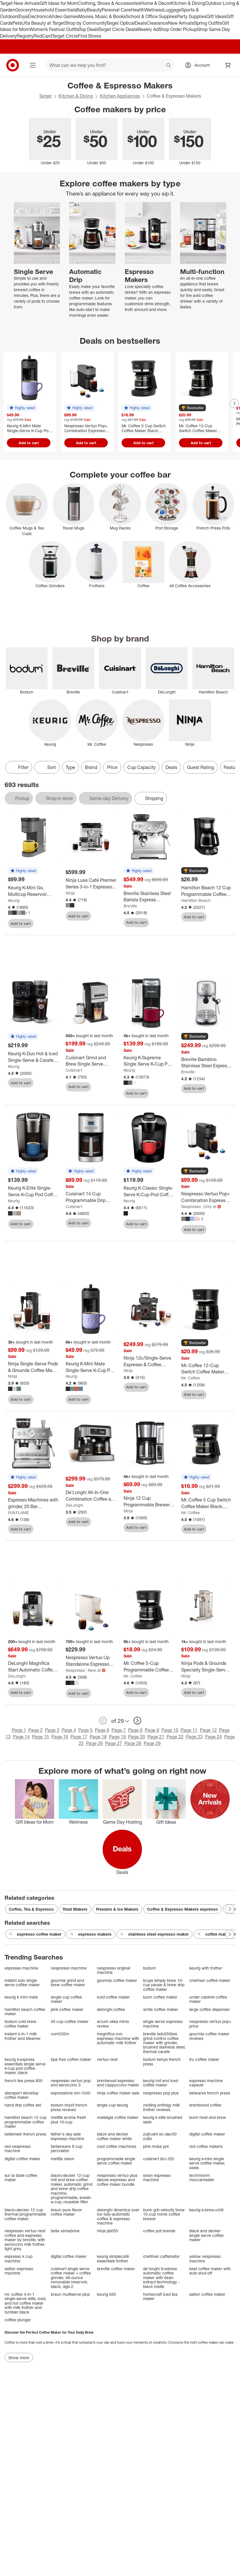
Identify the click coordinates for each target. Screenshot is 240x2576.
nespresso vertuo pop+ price (210, 2023)
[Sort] (47, 767)
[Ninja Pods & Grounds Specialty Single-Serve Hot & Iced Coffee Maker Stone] (206, 1666)
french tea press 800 (23, 2080)
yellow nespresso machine (205, 2258)
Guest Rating (200, 767)
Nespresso (191, 1206)
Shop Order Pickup (178, 29)
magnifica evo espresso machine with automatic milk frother (118, 2038)
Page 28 (132, 1743)
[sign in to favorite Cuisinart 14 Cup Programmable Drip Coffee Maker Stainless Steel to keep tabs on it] (107, 1223)
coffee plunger (18, 2320)
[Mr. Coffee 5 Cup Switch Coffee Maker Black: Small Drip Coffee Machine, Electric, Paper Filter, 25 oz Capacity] (206, 1503)
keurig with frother (205, 1968)
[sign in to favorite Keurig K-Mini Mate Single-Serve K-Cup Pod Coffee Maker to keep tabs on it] (107, 1399)
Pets (17, 23)
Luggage (172, 10)
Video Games (64, 16)
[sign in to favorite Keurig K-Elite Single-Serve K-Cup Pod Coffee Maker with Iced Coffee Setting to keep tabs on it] (49, 1224)
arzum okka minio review (113, 2023)
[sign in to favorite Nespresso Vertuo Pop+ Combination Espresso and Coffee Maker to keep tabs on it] (222, 1229)
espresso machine (21, 1968)
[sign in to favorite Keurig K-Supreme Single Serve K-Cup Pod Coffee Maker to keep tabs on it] (165, 1093)
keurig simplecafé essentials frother (113, 2258)
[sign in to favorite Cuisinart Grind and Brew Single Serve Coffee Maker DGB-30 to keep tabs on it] (107, 1086)
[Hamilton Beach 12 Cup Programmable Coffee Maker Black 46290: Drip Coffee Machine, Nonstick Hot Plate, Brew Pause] (206, 891)
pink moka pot (156, 2146)
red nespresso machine (18, 2148)
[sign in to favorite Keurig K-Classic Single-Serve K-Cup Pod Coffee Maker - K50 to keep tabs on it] (165, 1224)
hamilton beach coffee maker (25, 2011)
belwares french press (209, 2093)
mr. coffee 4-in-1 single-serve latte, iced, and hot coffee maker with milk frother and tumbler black (25, 2303)
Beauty (94, 10)
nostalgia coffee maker (117, 2117)
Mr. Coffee (190, 1377)
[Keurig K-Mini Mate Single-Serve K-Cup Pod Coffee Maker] (91, 1367)
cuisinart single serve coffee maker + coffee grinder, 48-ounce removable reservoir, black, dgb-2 (71, 2277)
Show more (18, 2357)
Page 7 (119, 1730)
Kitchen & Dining (188, 3)
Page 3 (52, 1730)
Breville (130, 905)
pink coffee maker (67, 2009)
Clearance (157, 23)
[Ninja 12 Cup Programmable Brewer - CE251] (149, 1501)
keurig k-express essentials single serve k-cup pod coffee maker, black (25, 2066)
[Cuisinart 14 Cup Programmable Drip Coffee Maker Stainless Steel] (91, 1197)
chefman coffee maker (210, 1980)
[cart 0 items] (228, 65)
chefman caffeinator (161, 2256)
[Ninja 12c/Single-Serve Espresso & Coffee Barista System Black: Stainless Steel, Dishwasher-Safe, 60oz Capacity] (149, 1361)
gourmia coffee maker (117, 1980)
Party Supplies (191, 16)
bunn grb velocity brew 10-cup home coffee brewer (164, 2214)
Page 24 (213, 1737)
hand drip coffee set (23, 2105)
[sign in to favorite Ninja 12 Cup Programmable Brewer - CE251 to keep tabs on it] (165, 1527)
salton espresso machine (19, 2270)
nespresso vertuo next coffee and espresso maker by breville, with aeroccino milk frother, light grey (25, 2240)
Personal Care (116, 10)
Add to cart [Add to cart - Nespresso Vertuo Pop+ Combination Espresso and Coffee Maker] (86, 442)
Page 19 (117, 1737)
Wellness (154, 10)
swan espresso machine (157, 2177)
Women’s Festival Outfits (54, 29)
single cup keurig (112, 2105)
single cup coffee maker (66, 1999)
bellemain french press (25, 2134)
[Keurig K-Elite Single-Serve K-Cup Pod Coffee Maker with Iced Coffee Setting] (33, 1191)
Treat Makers (75, 1909)
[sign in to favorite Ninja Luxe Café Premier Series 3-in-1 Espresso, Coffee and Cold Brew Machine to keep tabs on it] (107, 916)
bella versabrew (65, 2231)
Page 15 (40, 1737)
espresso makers (91, 1934)
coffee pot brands (159, 2231)
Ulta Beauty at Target (43, 23)
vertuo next (107, 2059)
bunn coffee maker (160, 1997)
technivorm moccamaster (201, 2177)
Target (45, 96)
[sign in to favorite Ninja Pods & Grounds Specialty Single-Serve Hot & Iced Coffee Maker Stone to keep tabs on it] (222, 1692)
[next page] (137, 1720)
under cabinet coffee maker (208, 1999)
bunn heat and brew (207, 2117)
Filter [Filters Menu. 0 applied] (18, 767)
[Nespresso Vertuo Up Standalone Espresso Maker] (91, 1660)
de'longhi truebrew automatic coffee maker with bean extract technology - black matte (161, 2277)
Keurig (13, 900)
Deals (141, 23)
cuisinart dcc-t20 (158, 2158)
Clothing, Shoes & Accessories (109, 3)
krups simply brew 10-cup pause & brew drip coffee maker (163, 1984)
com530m (60, 2034)
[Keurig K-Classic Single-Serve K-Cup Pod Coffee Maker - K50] (149, 1191)
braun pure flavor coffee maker (66, 2212)
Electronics (39, 16)
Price (112, 767)
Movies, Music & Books (102, 16)
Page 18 (98, 1737)
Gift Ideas (216, 16)
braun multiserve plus (70, 2294)
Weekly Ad (148, 29)
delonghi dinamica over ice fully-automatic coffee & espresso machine (118, 2216)
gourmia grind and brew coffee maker (68, 1982)
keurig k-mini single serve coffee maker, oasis (207, 2163)
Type (70, 767)
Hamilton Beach (195, 900)
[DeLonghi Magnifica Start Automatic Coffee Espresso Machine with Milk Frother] (33, 1666)
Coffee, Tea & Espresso (31, 1909)
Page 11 (189, 1730)
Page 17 (79, 1737)
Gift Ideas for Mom (59, 3)
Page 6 (102, 1730)
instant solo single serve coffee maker (22, 1982)
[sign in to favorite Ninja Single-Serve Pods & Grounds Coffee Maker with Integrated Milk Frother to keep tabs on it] (49, 1399)
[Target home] (12, 65)
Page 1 (19, 1730)
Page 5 (85, 1730)
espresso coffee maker (35, 1934)
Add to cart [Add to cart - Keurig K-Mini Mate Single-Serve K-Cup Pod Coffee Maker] (29, 442)
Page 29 (152, 1743)
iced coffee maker (113, 1997)
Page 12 (208, 1730)
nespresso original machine (113, 1970)
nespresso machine (69, 1968)
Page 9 (152, 1730)
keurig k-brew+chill (206, 2210)
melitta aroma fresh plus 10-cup (68, 2119)
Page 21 (155, 1737)
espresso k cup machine (18, 2258)
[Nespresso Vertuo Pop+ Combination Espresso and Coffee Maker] (206, 1197)
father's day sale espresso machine (67, 2136)
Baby (81, 10)
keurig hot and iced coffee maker (160, 2082)
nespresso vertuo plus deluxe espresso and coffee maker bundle (117, 2179)
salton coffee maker (207, 2294)
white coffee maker (160, 2009)
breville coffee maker (116, 2268)
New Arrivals (181, 23)
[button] (22, 407)
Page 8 (135, 1730)
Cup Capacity (141, 767)
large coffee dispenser (209, 2009)
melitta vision (62, 2158)
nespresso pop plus (161, 2093)
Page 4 (69, 1730)
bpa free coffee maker (71, 2059)
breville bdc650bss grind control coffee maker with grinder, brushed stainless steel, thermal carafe (164, 2043)
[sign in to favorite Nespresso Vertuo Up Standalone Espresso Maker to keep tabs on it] (107, 1693)
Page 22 (175, 1737)
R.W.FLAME (18, 1512)
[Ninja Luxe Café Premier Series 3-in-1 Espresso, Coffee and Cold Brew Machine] (91, 883)
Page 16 (59, 1737)
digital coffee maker (207, 2134)
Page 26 (94, 1743)
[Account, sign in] (199, 65)
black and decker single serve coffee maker (206, 2235)
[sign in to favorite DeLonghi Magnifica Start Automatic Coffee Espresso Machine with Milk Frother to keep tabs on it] (49, 1692)
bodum (149, 1968)
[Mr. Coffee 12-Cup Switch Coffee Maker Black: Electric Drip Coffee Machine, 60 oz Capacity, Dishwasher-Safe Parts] (206, 1368)
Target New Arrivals (20, 3)
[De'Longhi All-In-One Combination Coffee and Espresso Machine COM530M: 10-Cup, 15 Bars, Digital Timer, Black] (91, 1495)
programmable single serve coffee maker (116, 2160)
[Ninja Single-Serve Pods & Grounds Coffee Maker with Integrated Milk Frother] (33, 1367)
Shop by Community (85, 23)
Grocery (23, 10)
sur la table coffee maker (21, 2177)
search (168, 66)
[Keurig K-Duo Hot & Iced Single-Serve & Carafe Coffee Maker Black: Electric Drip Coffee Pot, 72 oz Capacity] (33, 1057)
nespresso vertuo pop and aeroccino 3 (71, 2082)
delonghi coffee (111, 2009)
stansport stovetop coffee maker (21, 2095)
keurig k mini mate (21, 1997)
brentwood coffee (205, 2105)
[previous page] (103, 1720)
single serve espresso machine (163, 2023)
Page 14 (21, 1737)
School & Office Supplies (151, 16)
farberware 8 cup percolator (66, 2148)
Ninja (70, 892)
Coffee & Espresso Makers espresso (182, 1909)
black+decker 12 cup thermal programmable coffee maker (25, 2214)
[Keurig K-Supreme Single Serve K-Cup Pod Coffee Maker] (149, 1061)
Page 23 (194, 1737)
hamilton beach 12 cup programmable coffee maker (25, 2121)
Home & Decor (156, 3)
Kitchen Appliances (120, 96)
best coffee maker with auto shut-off (210, 2270)
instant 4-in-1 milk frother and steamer (23, 2036)
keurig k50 (106, 2294)
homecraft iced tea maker (160, 2296)
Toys (23, 16)
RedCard (43, 36)
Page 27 (113, 1743)
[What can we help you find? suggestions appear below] (110, 65)
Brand (91, 767)
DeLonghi (74, 1505)
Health (138, 10)
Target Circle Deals (117, 29)
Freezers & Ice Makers (117, 1909)
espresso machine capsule (206, 2082)
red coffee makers (206, 2146)
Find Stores (89, 36)
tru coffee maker (204, 2059)
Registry (25, 36)
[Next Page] (234, 403)
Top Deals (88, 29)
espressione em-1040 (70, 2093)
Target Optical (120, 23)
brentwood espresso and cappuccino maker (118, 2082)
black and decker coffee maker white (114, 2136)
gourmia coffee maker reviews (209, 2036)
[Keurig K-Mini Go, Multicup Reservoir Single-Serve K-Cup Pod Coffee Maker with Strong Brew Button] (33, 891)
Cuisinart (74, 1070)
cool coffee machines (116, 2146)
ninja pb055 (107, 2231)
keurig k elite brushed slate (162, 2119)
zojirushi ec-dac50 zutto (160, 2136)
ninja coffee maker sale (118, 2093)
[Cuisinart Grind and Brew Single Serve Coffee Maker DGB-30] (91, 1061)
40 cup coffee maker (70, 2021)
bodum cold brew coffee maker (20, 2023)
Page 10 (169, 1730)
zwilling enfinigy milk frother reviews (161, 2107)
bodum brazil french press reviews (69, 2107)
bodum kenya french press (162, 2061)
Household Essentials (54, 10)
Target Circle (65, 36)
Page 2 (35, 1730)
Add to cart (21, 923)
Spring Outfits (208, 23)
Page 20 (136, 1737)
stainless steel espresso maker (154, 1934)
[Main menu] (32, 65)
